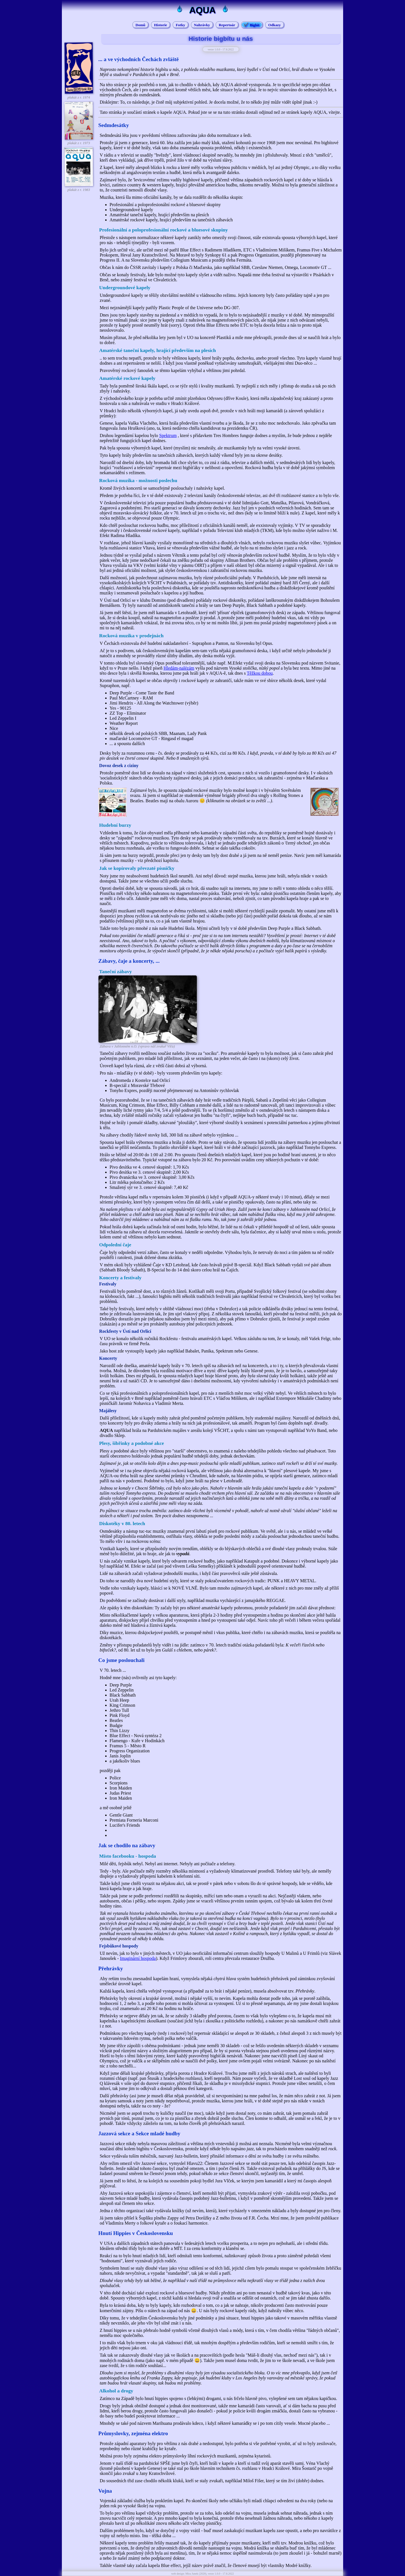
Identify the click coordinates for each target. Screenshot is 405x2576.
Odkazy (274, 25)
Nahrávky (202, 25)
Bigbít (255, 25)
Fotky (180, 25)
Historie (160, 25)
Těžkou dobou (260, 673)
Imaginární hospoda (138, 1958)
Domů (140, 25)
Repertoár (227, 25)
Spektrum (168, 435)
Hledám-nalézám (178, 668)
